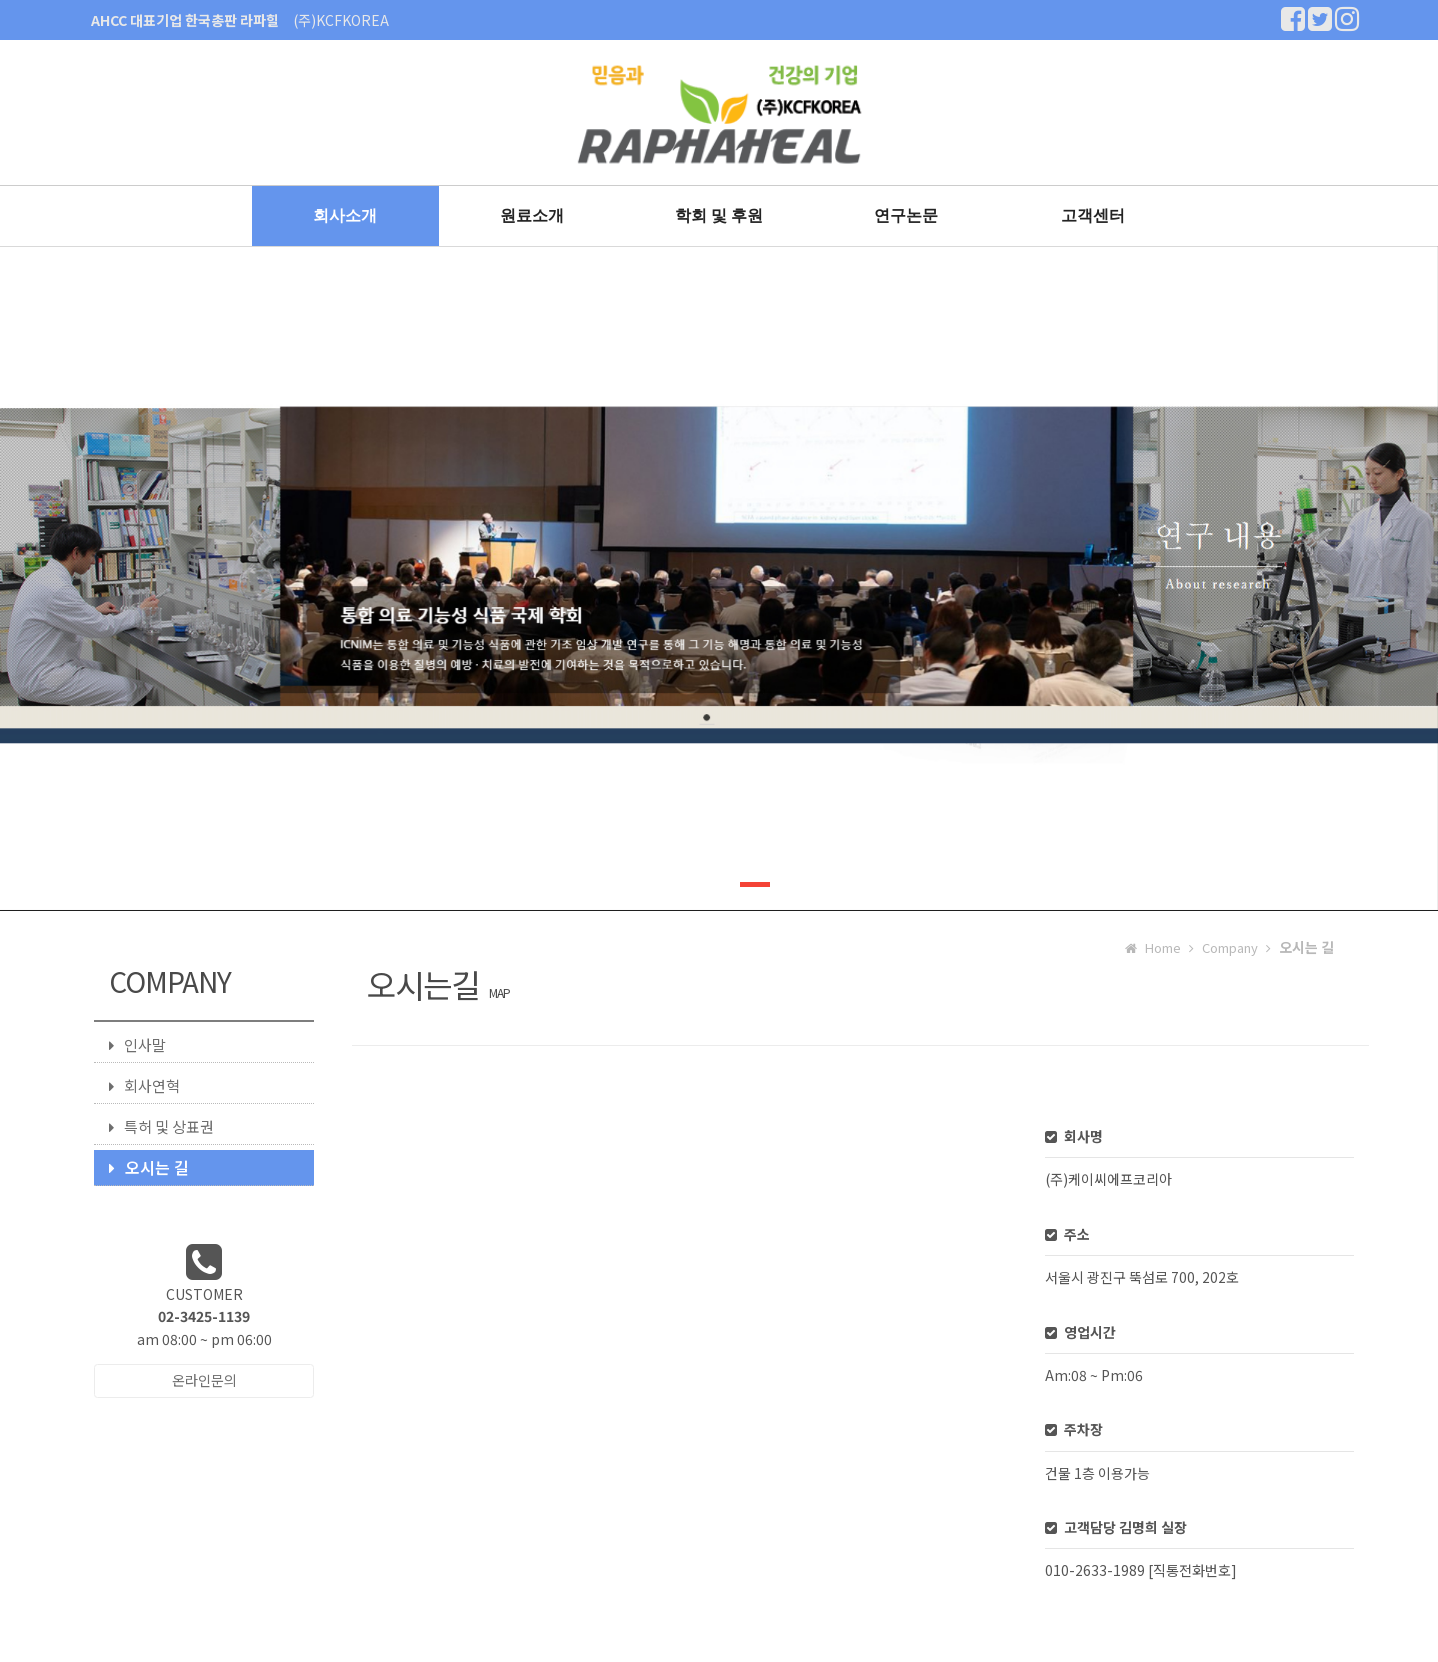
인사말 (137, 1044)
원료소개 (532, 215)
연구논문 (906, 215)
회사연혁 (144, 1085)
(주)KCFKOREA (341, 20)
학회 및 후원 (719, 215)
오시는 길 (149, 1167)
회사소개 (345, 215)
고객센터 (1093, 215)
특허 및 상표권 (161, 1126)
